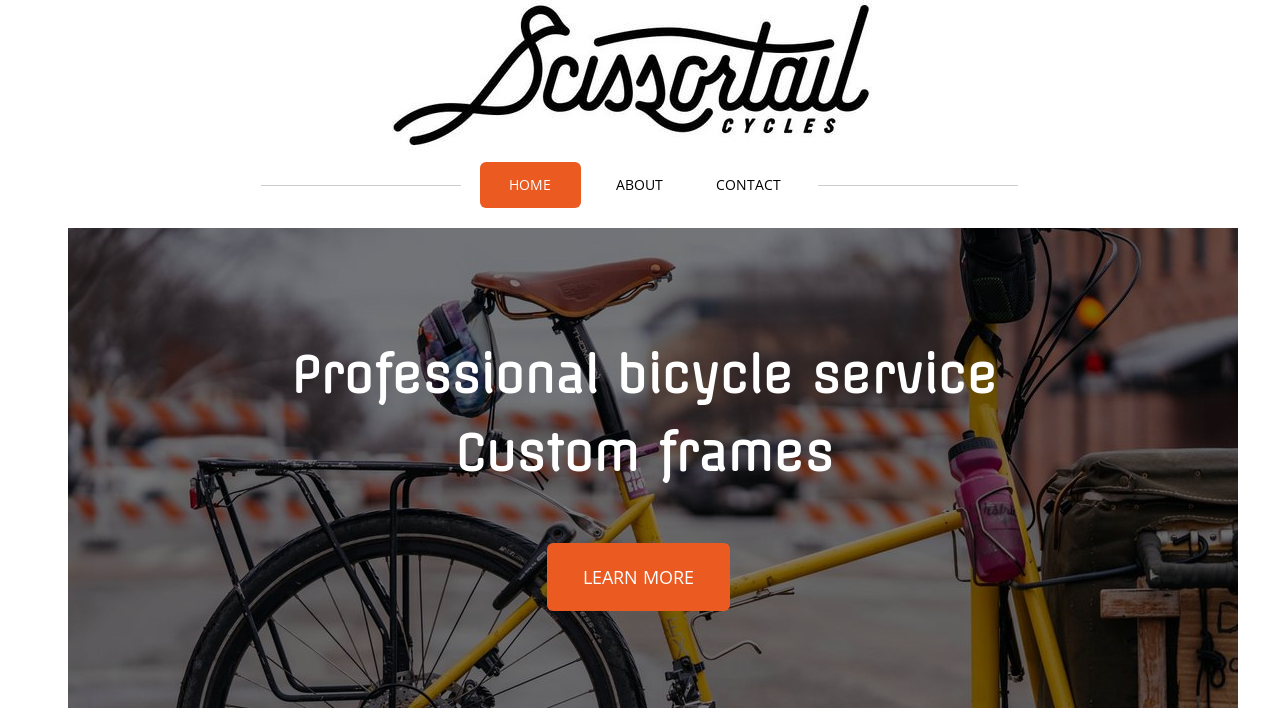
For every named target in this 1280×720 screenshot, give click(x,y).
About (639, 184)
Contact (748, 184)
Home (530, 184)
